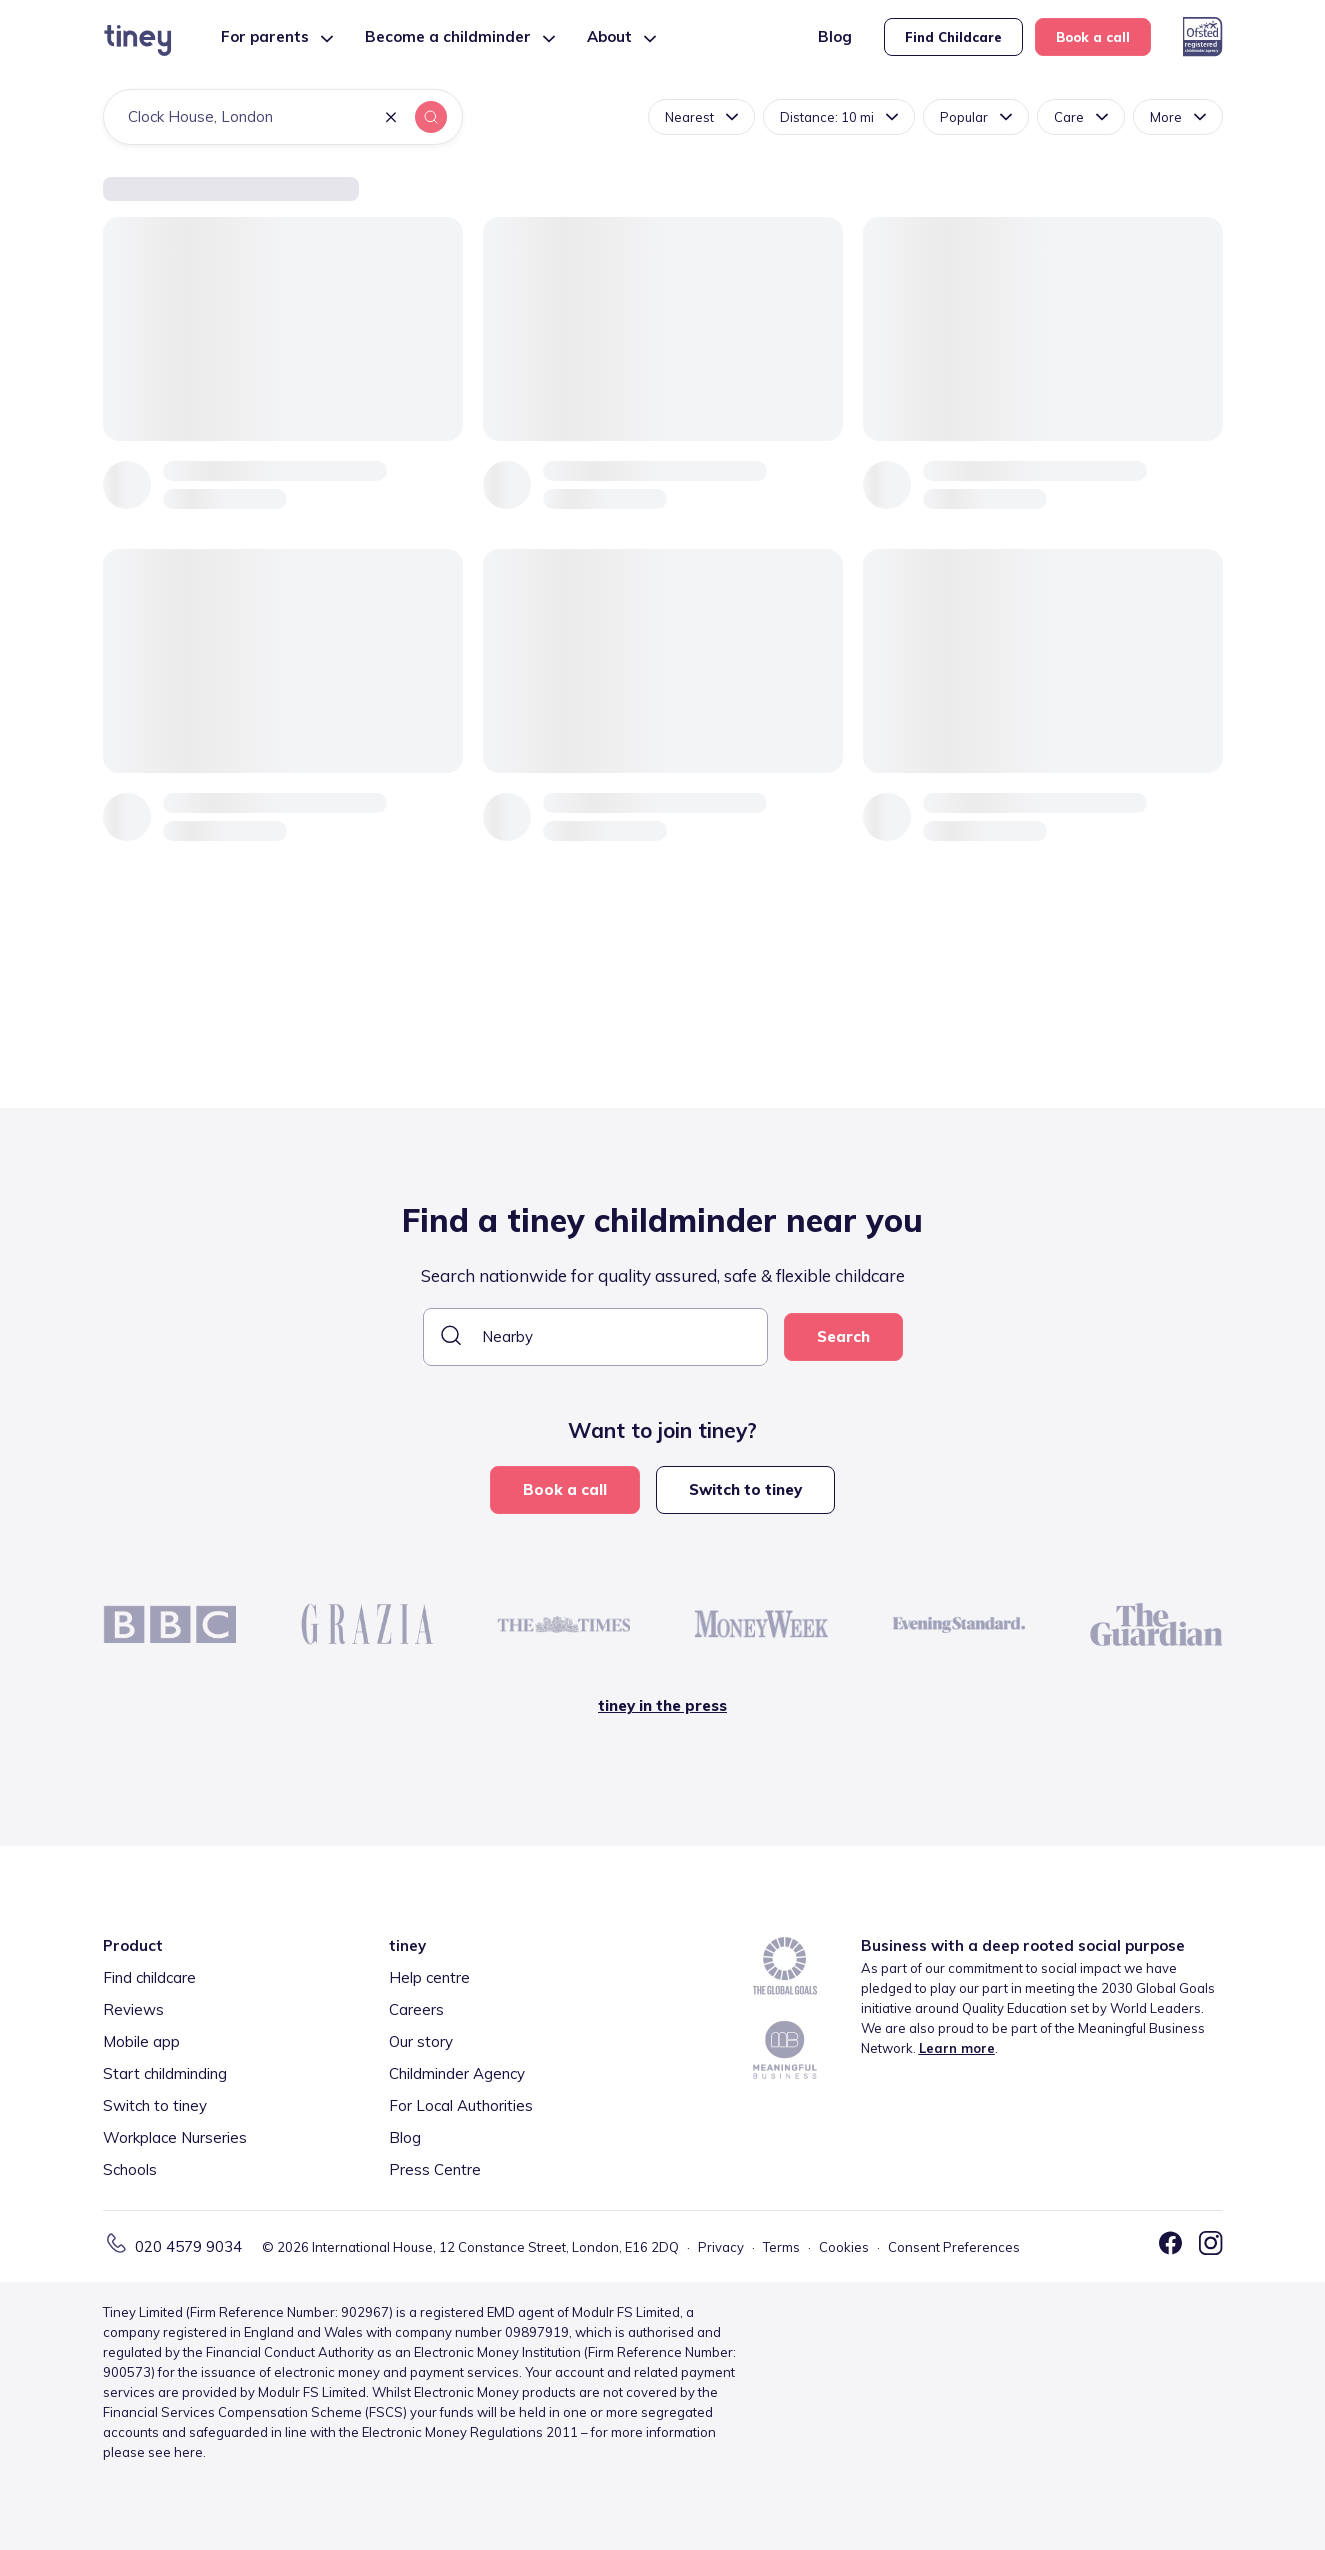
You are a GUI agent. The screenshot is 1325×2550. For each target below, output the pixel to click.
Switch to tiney (745, 1489)
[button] (391, 118)
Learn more (957, 2048)
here (188, 2452)
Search (843, 1336)
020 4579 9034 (188, 2246)
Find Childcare (953, 37)
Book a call (1093, 37)
